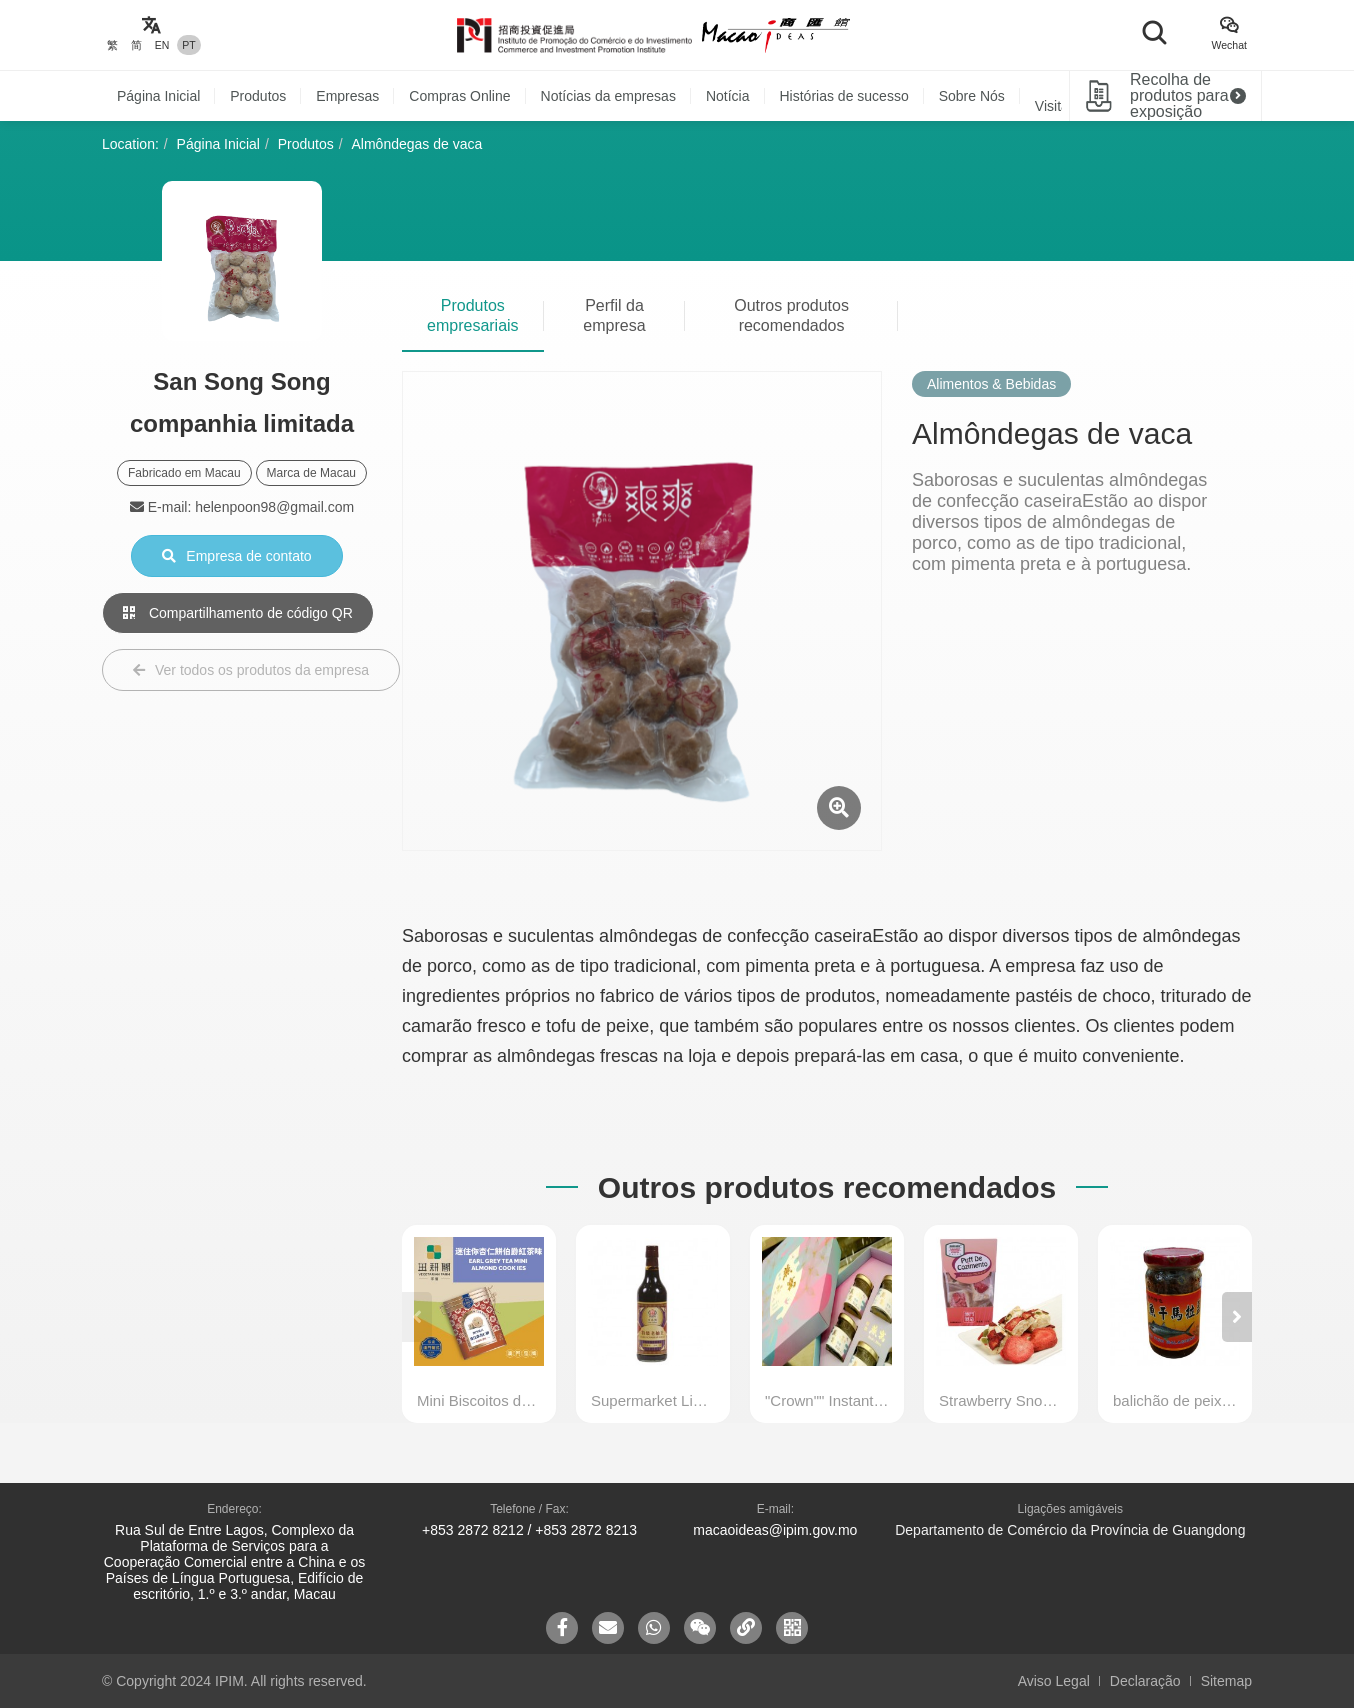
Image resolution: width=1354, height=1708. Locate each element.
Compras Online (459, 96)
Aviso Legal (1054, 1681)
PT (188, 45)
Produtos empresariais (473, 315)
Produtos (258, 96)
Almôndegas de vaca (417, 144)
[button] (1237, 1317)
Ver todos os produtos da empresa (251, 670)
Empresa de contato (236, 556)
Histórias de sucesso (844, 96)
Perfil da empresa (614, 315)
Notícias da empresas (608, 96)
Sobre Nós (972, 96)
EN (162, 45)
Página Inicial (158, 96)
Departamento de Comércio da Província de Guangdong (1070, 1530)
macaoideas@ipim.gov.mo (775, 1530)
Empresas (347, 96)
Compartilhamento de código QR (238, 613)
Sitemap (1226, 1681)
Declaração (1145, 1681)
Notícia (728, 96)
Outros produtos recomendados (791, 315)
